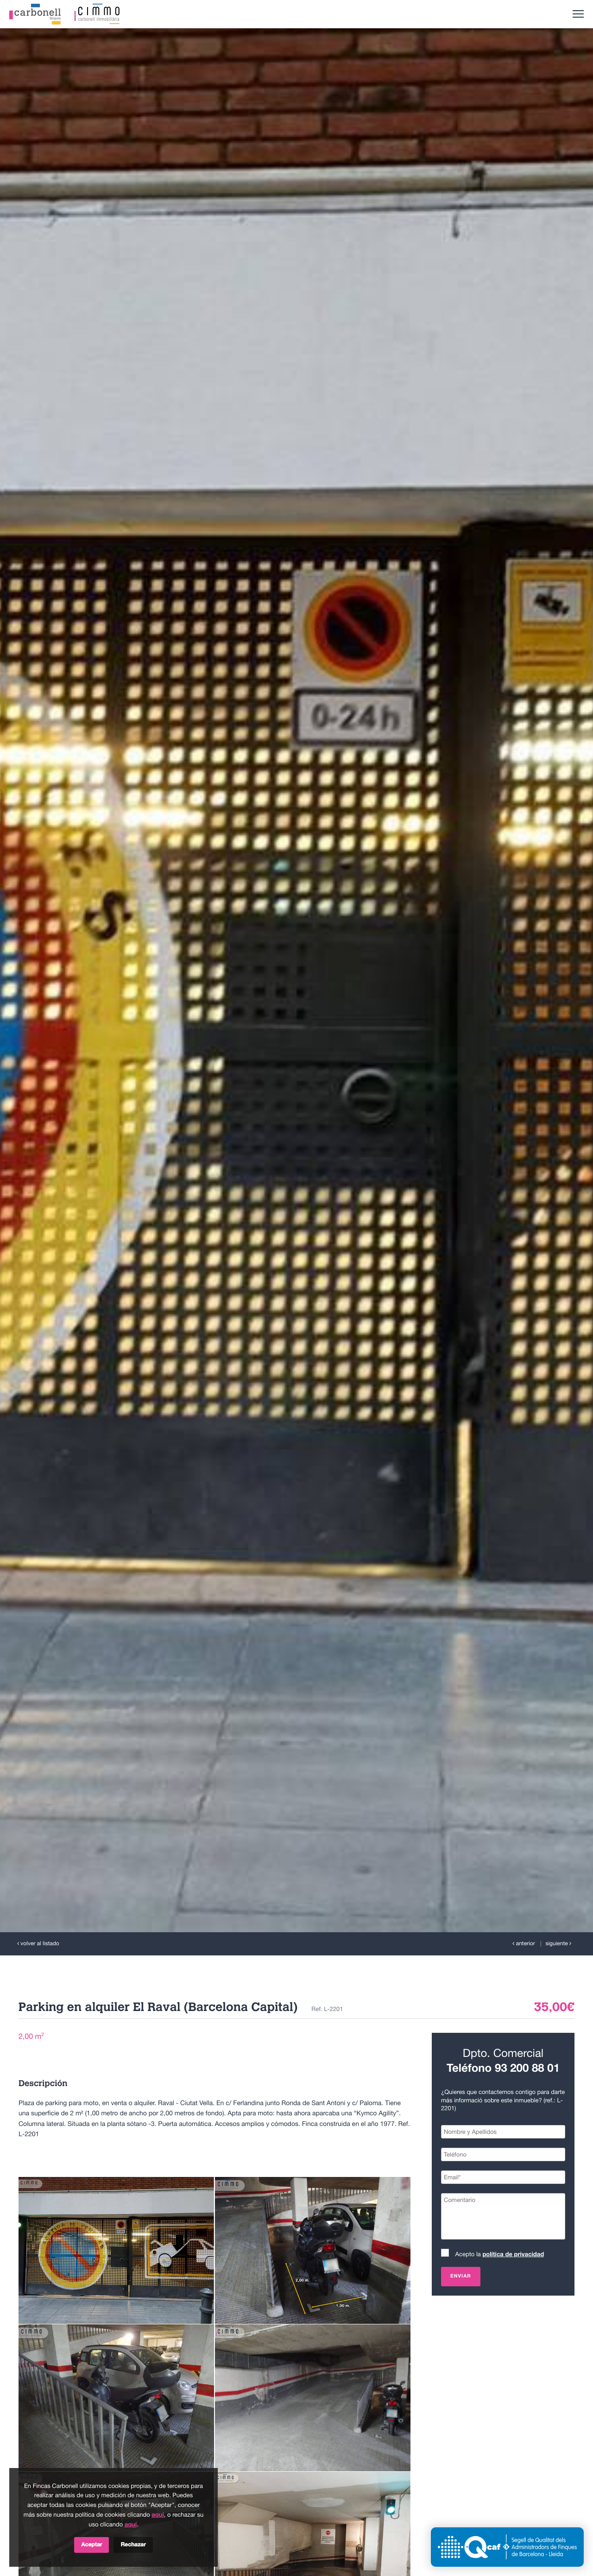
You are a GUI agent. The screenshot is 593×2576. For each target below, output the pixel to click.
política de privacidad (513, 2255)
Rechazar (132, 2545)
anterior (523, 1944)
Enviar (460, 2276)
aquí (157, 2515)
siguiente (558, 1944)
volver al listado (38, 1944)
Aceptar (91, 2545)
